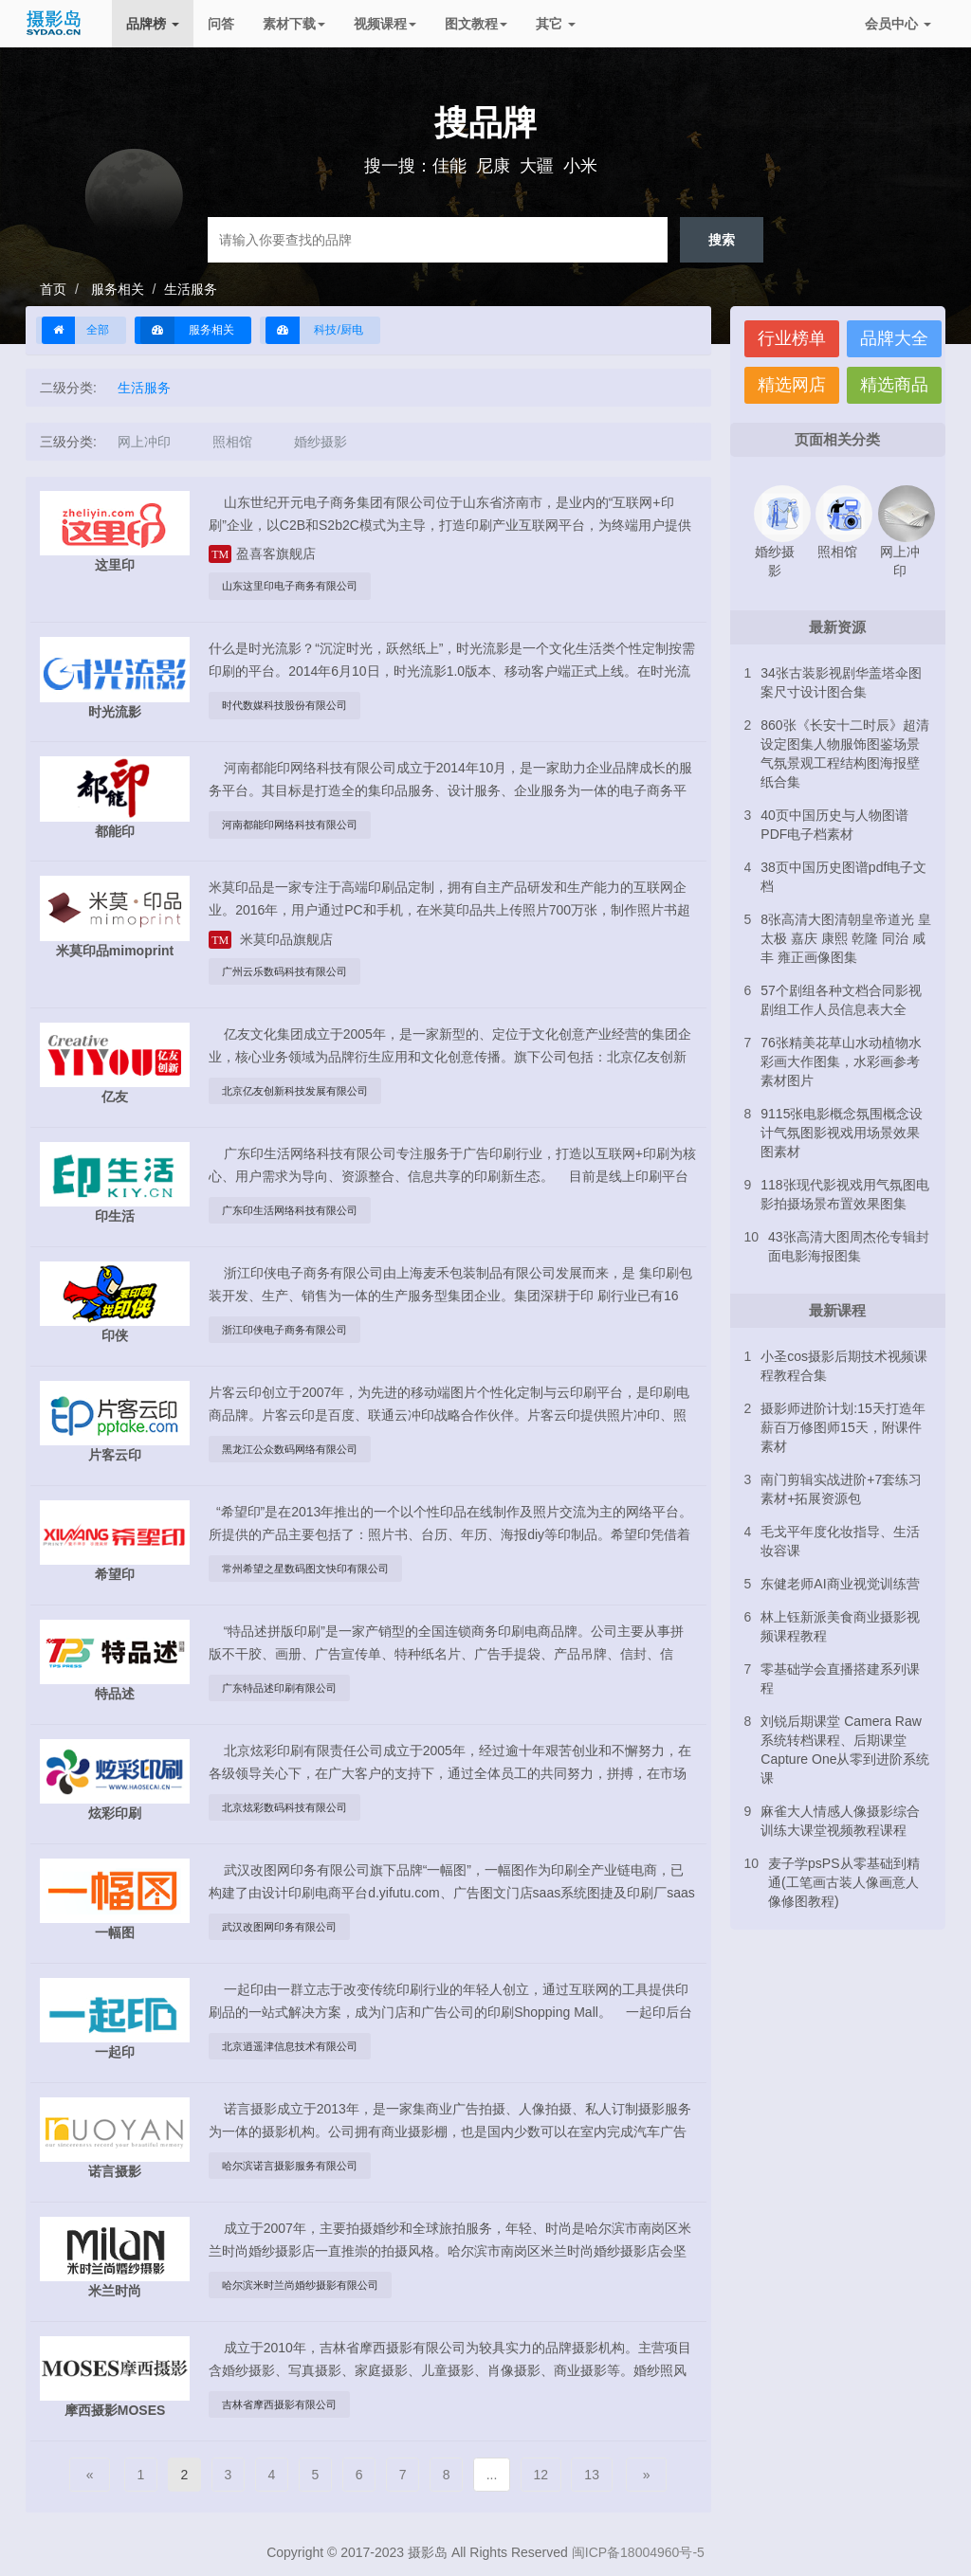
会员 (898, 23)
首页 (53, 289)
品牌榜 (152, 23)
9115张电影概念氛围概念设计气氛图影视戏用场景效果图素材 (841, 1132)
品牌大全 (894, 338)
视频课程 (385, 23)
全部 (75, 330)
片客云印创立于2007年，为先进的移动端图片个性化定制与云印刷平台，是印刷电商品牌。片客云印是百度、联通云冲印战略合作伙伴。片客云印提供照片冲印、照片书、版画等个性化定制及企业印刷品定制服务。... (449, 1415)
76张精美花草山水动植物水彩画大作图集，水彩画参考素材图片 (841, 1061)
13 (591, 2474)
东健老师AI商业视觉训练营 (839, 1583)
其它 (556, 23)
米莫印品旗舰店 (271, 939)
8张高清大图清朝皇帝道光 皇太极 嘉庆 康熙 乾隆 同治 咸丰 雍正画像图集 (845, 938)
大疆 (537, 165)
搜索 (721, 239)
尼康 (493, 165)
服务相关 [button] (187, 330)
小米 (580, 165)
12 (541, 2474)
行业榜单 (792, 338)
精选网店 (792, 384)
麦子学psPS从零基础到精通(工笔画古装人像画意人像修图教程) (843, 1882)
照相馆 (232, 441)
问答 (221, 23)
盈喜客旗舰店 (262, 553)
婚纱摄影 (320, 441)
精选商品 (894, 384)
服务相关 (115, 289)
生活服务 (190, 289)
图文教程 (476, 23)
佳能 (449, 165)
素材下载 (294, 23)
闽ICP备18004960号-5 (638, 2552)
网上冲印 (144, 441)
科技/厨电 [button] (314, 330)
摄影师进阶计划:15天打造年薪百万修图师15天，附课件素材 (842, 1427)
